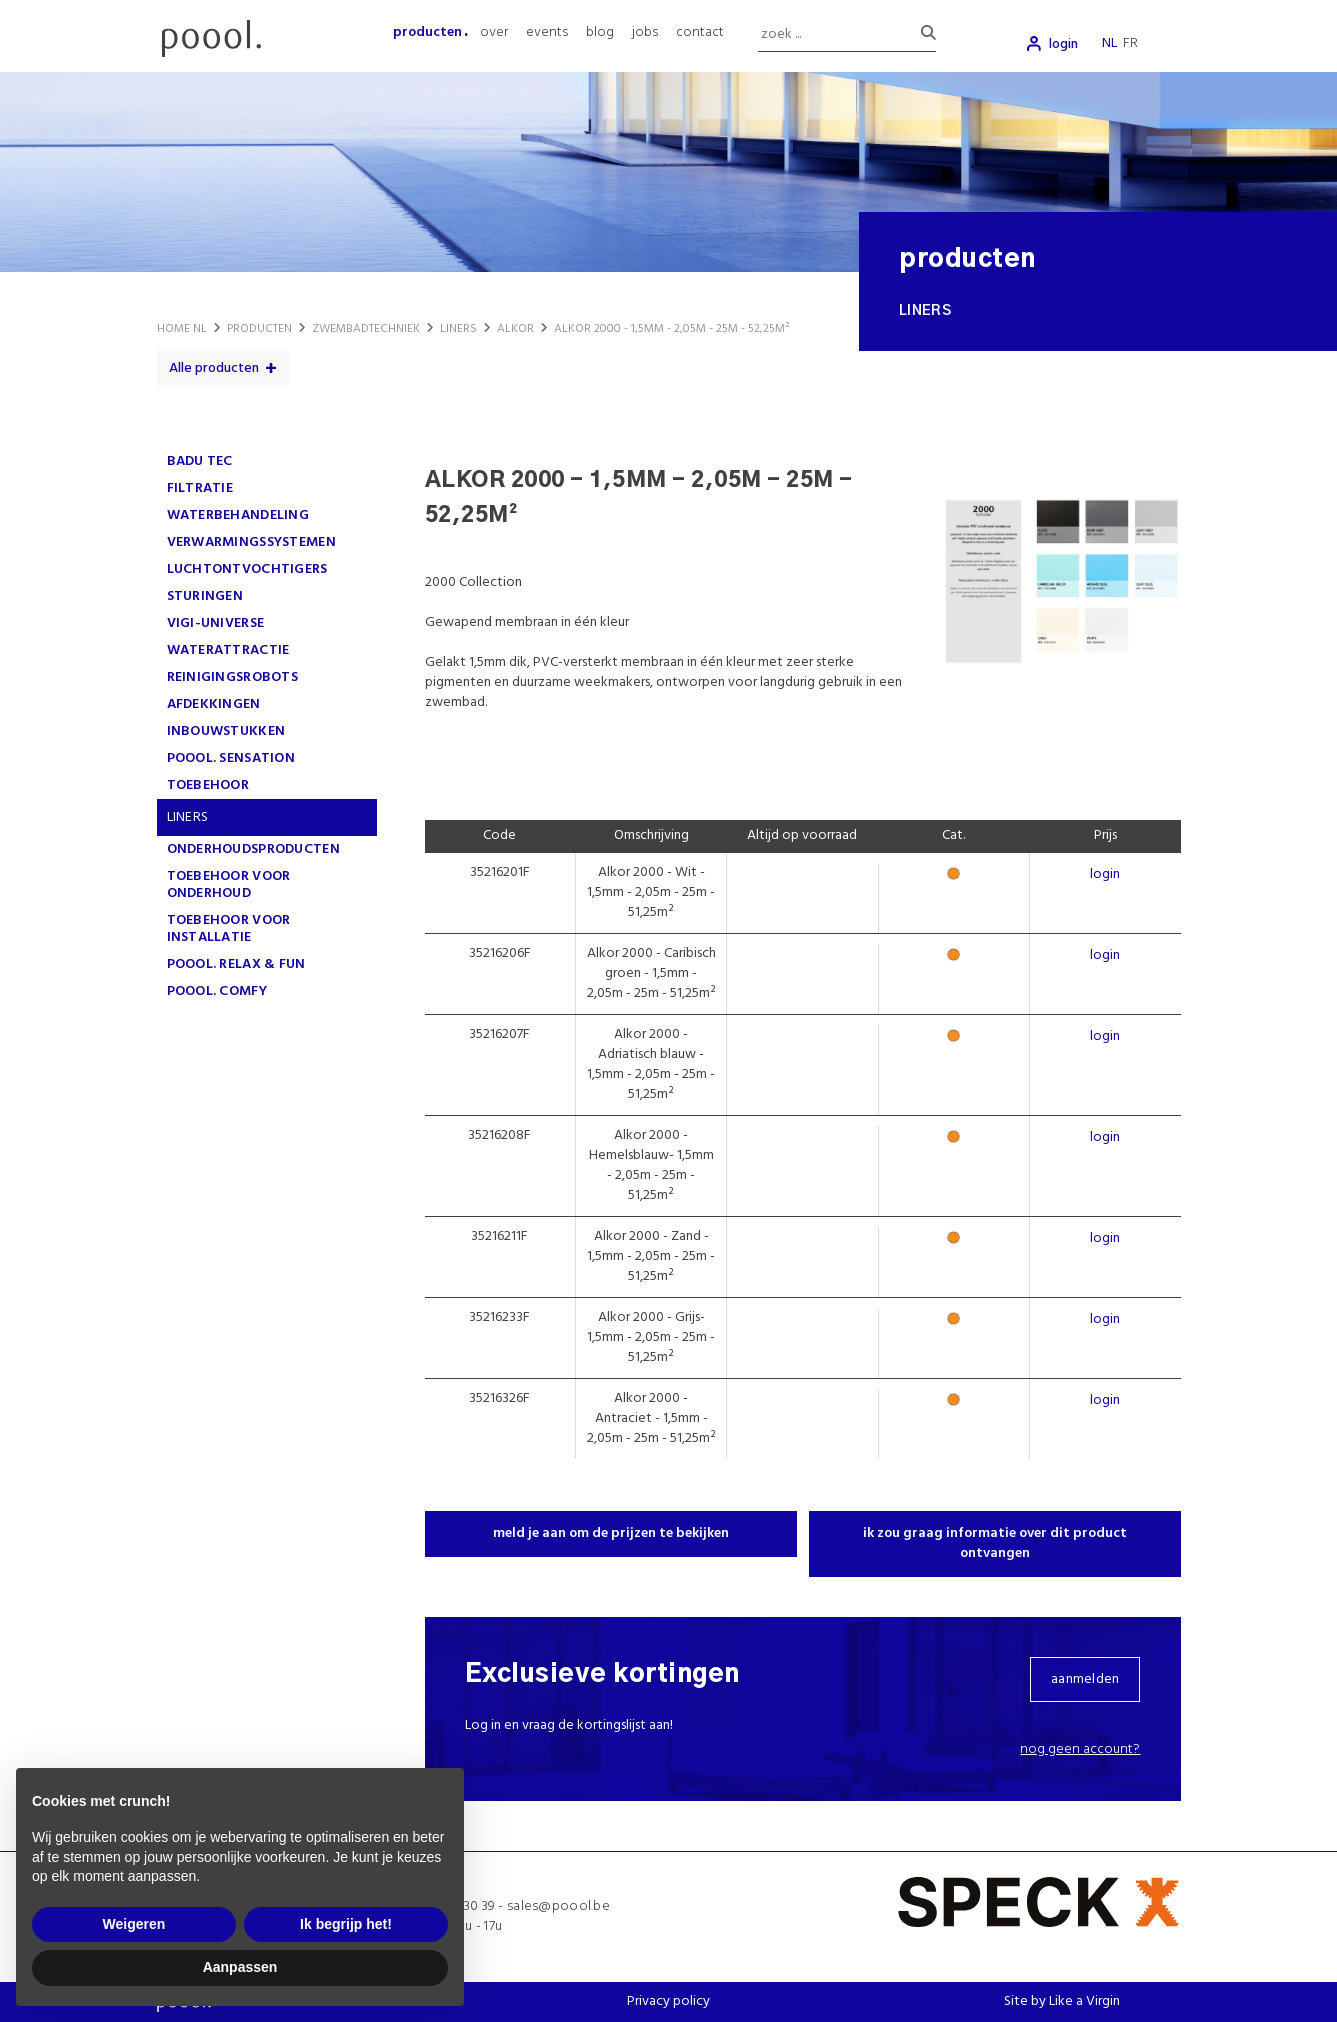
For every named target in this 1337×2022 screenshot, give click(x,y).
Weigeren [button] (134, 1924)
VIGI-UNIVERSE (216, 623)
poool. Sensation (231, 758)
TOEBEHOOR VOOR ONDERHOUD (229, 885)
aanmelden (1085, 1679)
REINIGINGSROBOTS (232, 677)
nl (1109, 43)
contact (700, 32)
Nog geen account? (1080, 1749)
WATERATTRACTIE (228, 650)
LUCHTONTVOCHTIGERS (247, 569)
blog (600, 32)
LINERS (188, 817)
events (547, 32)
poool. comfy (217, 991)
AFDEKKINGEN (214, 704)
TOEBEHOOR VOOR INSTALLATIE (229, 929)
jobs (645, 32)
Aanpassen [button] (240, 1967)
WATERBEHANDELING (238, 515)
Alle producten (214, 368)
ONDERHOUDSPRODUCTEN (253, 849)
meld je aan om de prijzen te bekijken (611, 1533)
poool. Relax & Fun (236, 964)
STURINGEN (205, 596)
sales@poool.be (558, 1906)
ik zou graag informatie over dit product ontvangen (995, 1543)
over (494, 32)
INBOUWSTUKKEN (226, 731)
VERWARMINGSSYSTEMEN (251, 542)
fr (1130, 43)
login (1063, 44)
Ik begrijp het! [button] (346, 1924)
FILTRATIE (200, 488)
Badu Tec (200, 461)
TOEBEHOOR (208, 785)
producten (427, 32)
